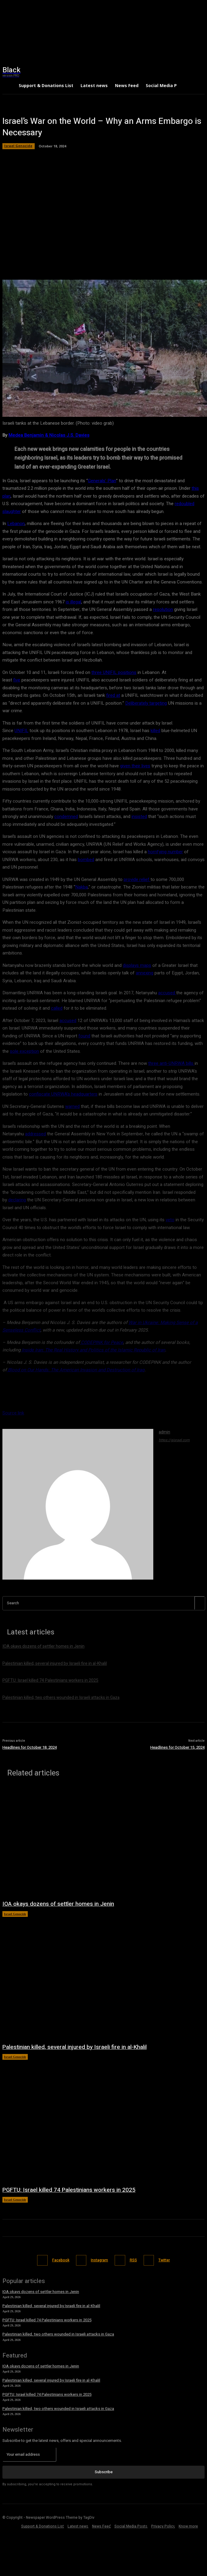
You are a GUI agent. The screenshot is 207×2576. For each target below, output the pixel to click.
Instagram (99, 2260)
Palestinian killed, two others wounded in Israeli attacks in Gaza (58, 2334)
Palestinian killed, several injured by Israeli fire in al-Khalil (74, 2047)
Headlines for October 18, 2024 (29, 1747)
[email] (29, 2454)
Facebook (60, 2260)
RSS (133, 2260)
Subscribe (104, 2472)
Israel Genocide (15, 1914)
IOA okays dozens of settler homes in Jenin (58, 1904)
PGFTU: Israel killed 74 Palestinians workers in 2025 (68, 2190)
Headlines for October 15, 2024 (177, 1747)
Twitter (164, 2260)
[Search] (199, 1603)
